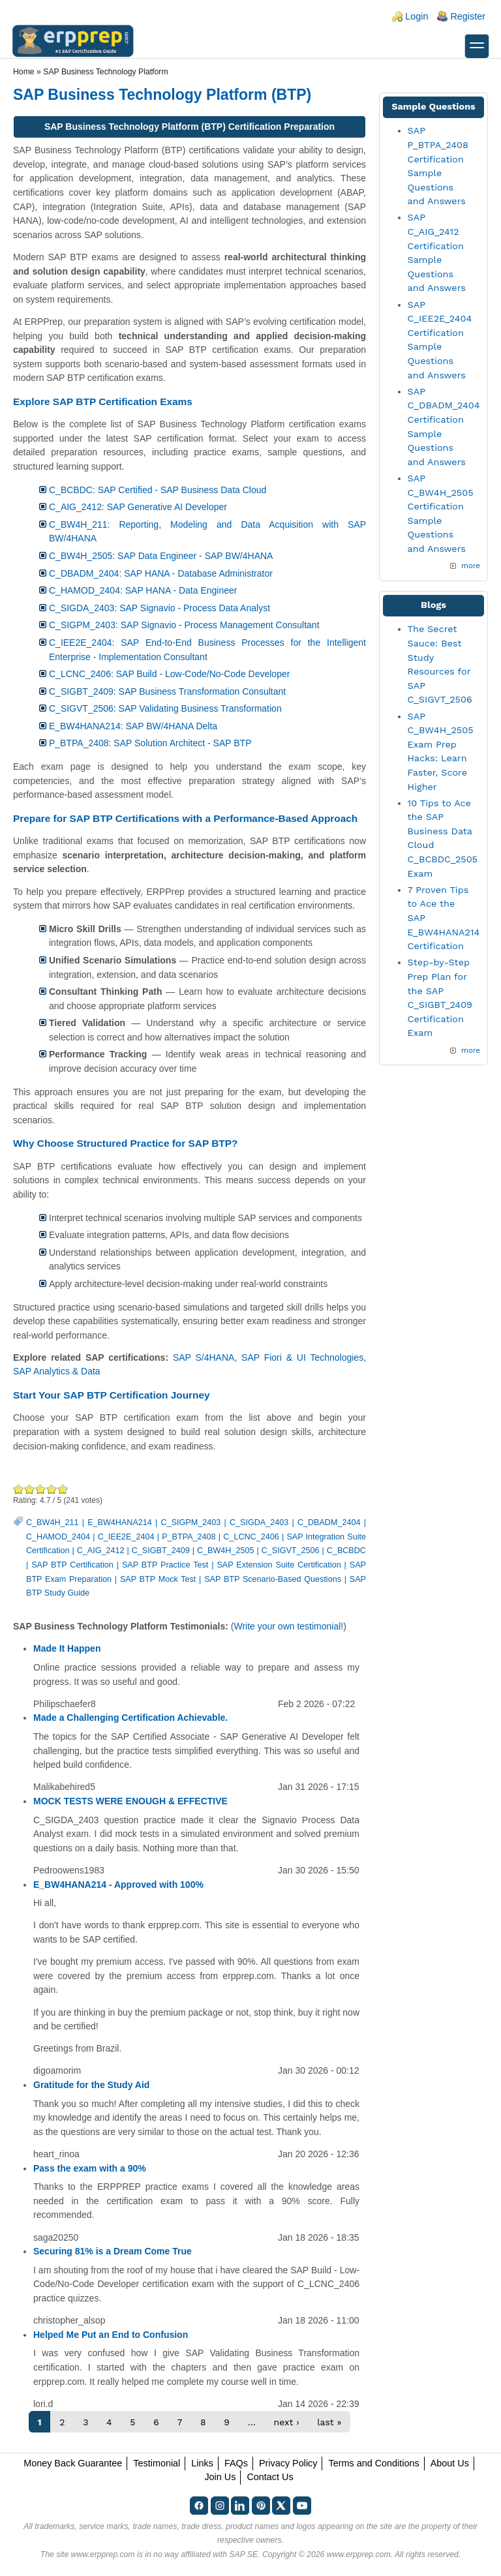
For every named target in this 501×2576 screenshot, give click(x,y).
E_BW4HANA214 (119, 1522)
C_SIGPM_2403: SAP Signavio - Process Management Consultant (184, 625)
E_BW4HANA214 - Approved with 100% (118, 1884)
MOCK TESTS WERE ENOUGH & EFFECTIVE (130, 1801)
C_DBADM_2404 (329, 1522)
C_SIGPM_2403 (191, 1522)
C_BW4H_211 (52, 1522)
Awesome (61, 1489)
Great (51, 1489)
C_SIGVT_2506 (291, 1550)
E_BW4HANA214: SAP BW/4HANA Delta (133, 726)
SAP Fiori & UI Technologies (302, 1357)
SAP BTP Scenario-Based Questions (272, 1579)
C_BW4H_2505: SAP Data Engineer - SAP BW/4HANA (161, 556)
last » (329, 2422)
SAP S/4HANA (204, 1357)
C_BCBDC (346, 1550)
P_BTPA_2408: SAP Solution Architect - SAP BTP (150, 743)
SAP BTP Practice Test (165, 1564)
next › (286, 2422)
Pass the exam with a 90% (89, 2168)
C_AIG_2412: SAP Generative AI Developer (138, 507)
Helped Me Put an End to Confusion (110, 2334)
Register (467, 16)
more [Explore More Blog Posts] (470, 1050)
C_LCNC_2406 (251, 1536)
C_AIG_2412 (101, 1550)
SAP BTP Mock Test (158, 1579)
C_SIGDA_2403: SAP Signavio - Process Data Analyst (159, 608)
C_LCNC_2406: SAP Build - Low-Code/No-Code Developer (169, 674)
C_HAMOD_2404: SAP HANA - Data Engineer (143, 590)
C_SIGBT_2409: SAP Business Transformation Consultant (167, 691)
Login (416, 16)
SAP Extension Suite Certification (279, 1564)
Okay (29, 1489)
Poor (18, 1489)
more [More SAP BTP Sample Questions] (470, 565)
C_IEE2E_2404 (126, 1536)
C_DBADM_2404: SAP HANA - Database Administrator (161, 573)
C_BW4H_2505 (225, 1550)
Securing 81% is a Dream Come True (112, 2251)
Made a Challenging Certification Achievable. (130, 1717)
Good (40, 1489)
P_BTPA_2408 (188, 1536)
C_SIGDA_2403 (259, 1522)
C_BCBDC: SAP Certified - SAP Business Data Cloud (157, 490)
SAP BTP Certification (72, 1564)
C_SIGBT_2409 (161, 1550)
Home (24, 71)
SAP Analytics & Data (56, 1371)
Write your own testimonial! (288, 1626)
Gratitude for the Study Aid (91, 2085)
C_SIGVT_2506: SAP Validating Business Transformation (165, 708)
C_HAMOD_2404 (58, 1536)
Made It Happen (66, 1648)
